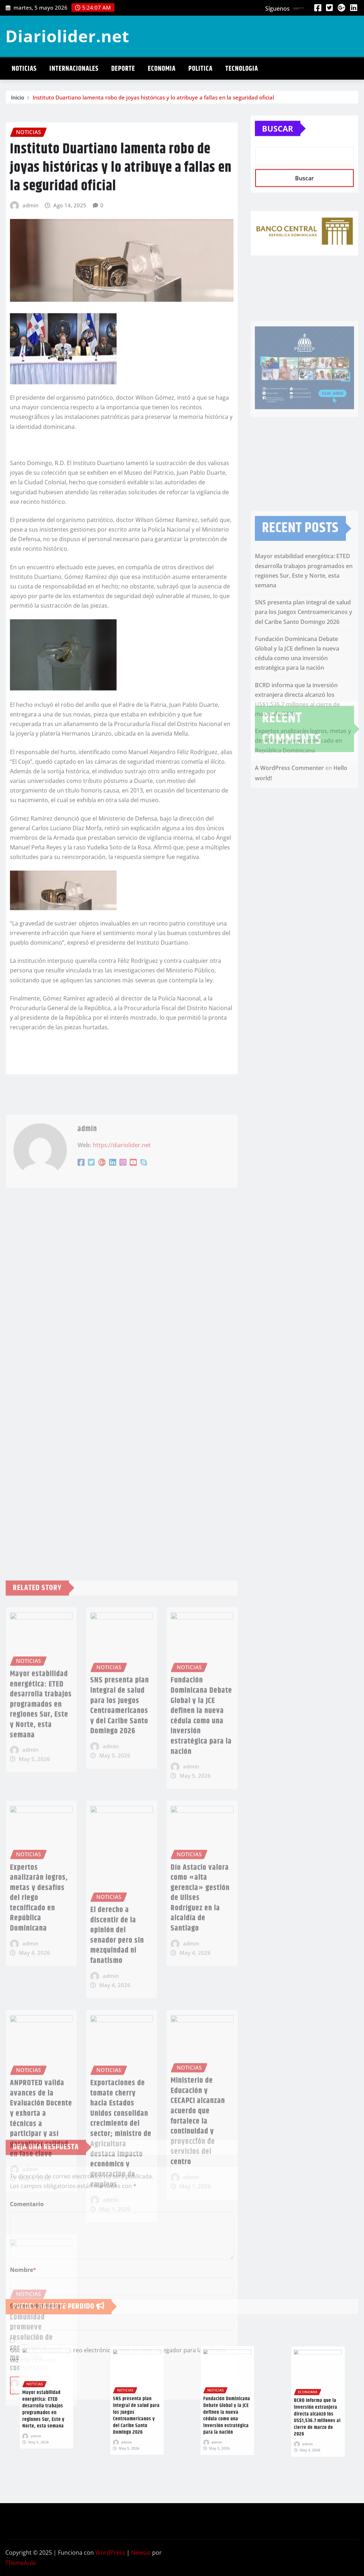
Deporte (123, 69)
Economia (162, 69)
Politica (200, 69)
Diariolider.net (67, 36)
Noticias (24, 69)
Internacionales (73, 69)
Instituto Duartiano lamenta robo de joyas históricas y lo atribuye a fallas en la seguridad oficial (153, 100)
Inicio (17, 100)
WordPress (110, 2552)
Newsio (141, 2552)
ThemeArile (20, 2563)
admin (30, 438)
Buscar (277, 147)
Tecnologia (241, 69)
